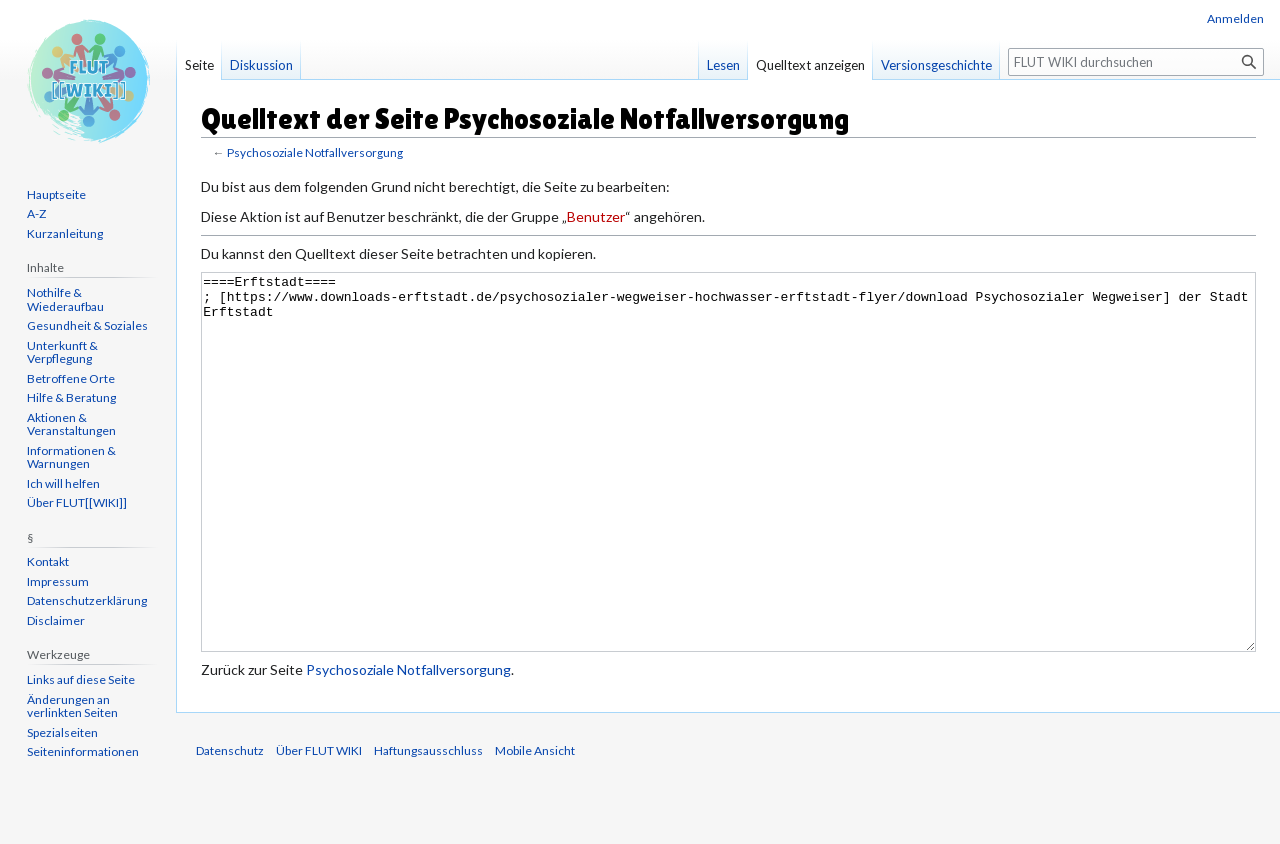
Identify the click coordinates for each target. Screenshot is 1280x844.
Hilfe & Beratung (71, 397)
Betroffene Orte (71, 378)
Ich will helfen (63, 483)
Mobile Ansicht (535, 825)
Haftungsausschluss (428, 825)
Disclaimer (56, 620)
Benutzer (596, 216)
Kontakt (48, 561)
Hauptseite (56, 194)
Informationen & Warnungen (71, 457)
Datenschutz (230, 825)
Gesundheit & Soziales (87, 325)
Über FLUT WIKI (319, 825)
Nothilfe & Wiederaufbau (65, 299)
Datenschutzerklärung (87, 600)
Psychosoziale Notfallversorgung (315, 152)
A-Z (36, 213)
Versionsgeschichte (936, 65)
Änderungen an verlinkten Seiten (72, 706)
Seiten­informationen (83, 751)
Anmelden (1235, 18)
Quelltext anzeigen (810, 65)
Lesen (723, 65)
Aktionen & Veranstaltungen (71, 424)
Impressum (58, 581)
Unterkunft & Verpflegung (62, 352)
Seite (199, 65)
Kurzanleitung (65, 233)
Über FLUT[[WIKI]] (77, 502)
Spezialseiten (62, 732)
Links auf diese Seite (81, 679)
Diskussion (261, 65)
